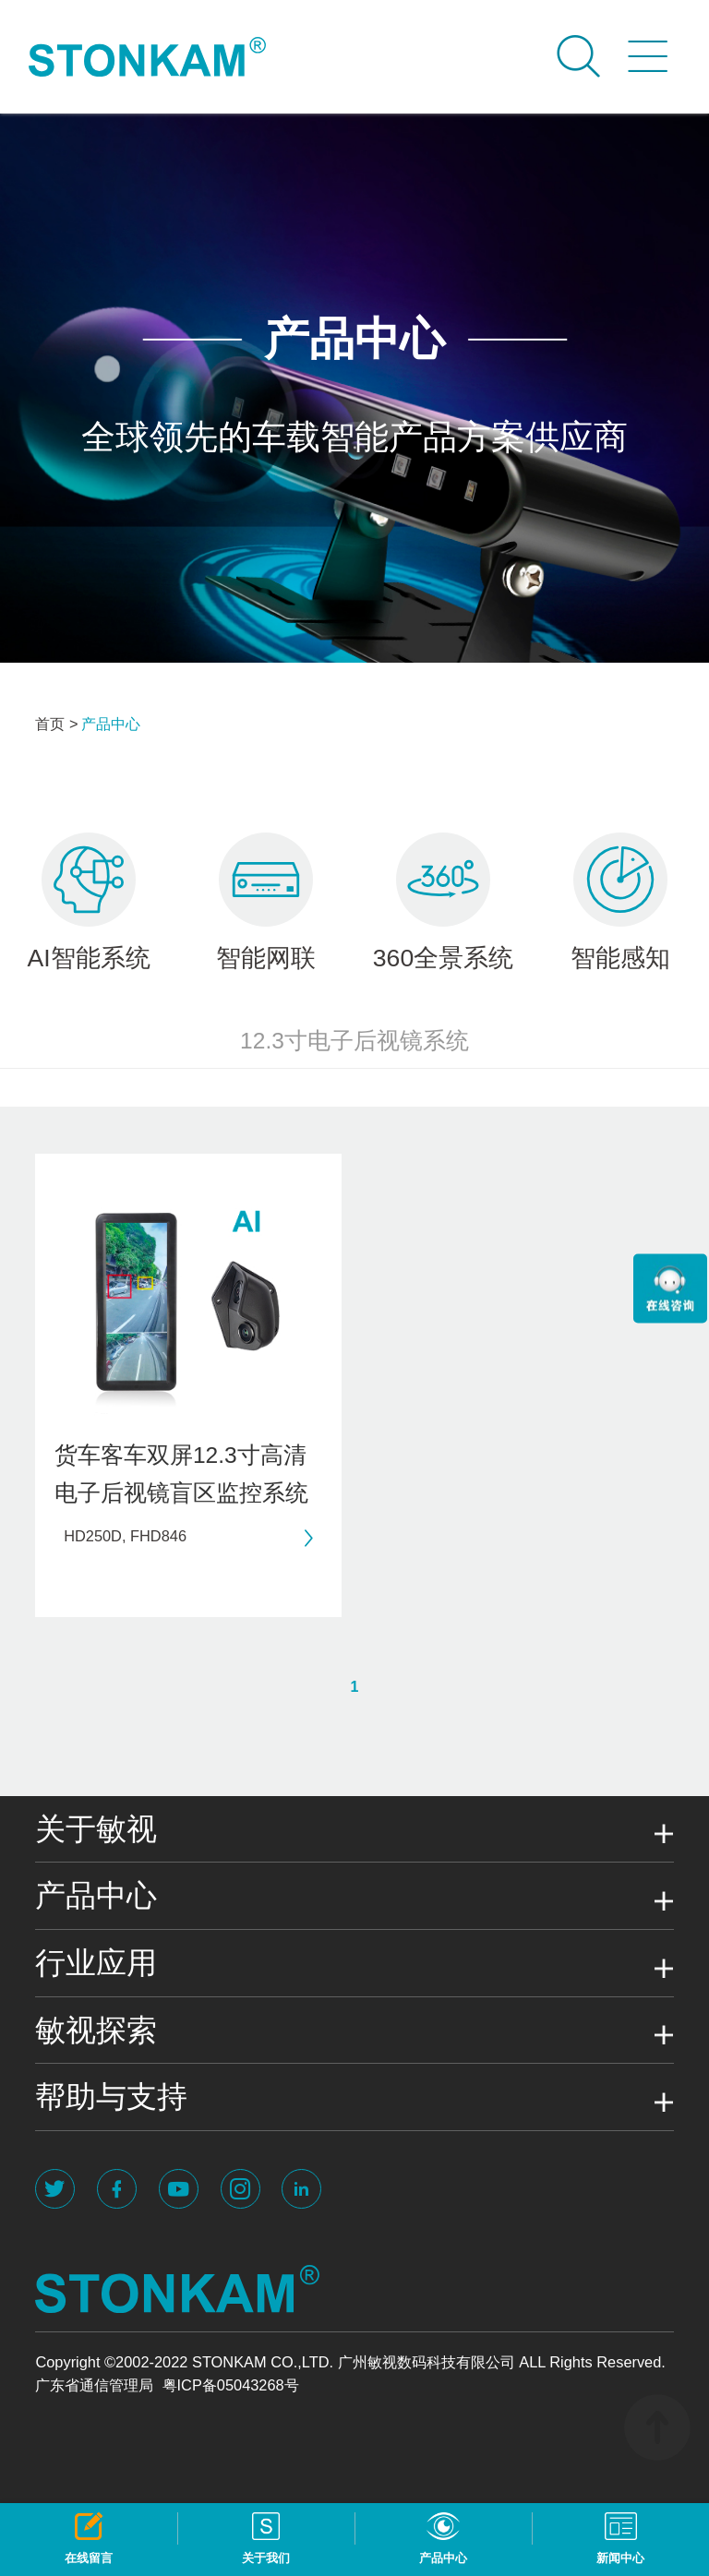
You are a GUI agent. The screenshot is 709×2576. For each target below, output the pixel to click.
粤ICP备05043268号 (230, 2385)
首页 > (56, 723)
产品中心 (110, 723)
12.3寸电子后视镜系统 (354, 1040)
